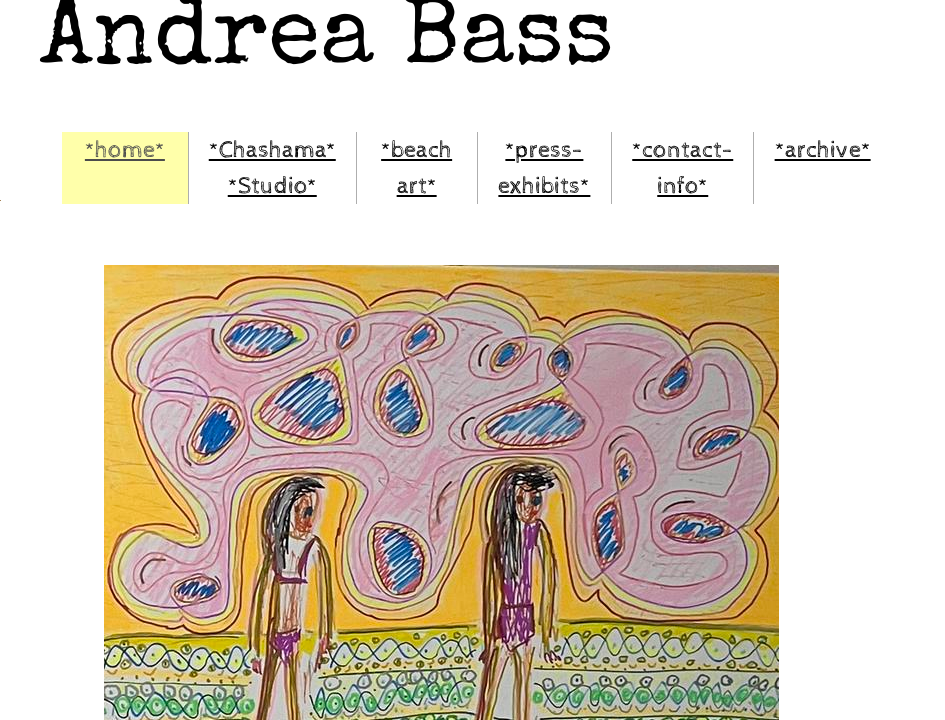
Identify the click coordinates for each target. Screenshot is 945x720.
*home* (125, 150)
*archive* (823, 150)
